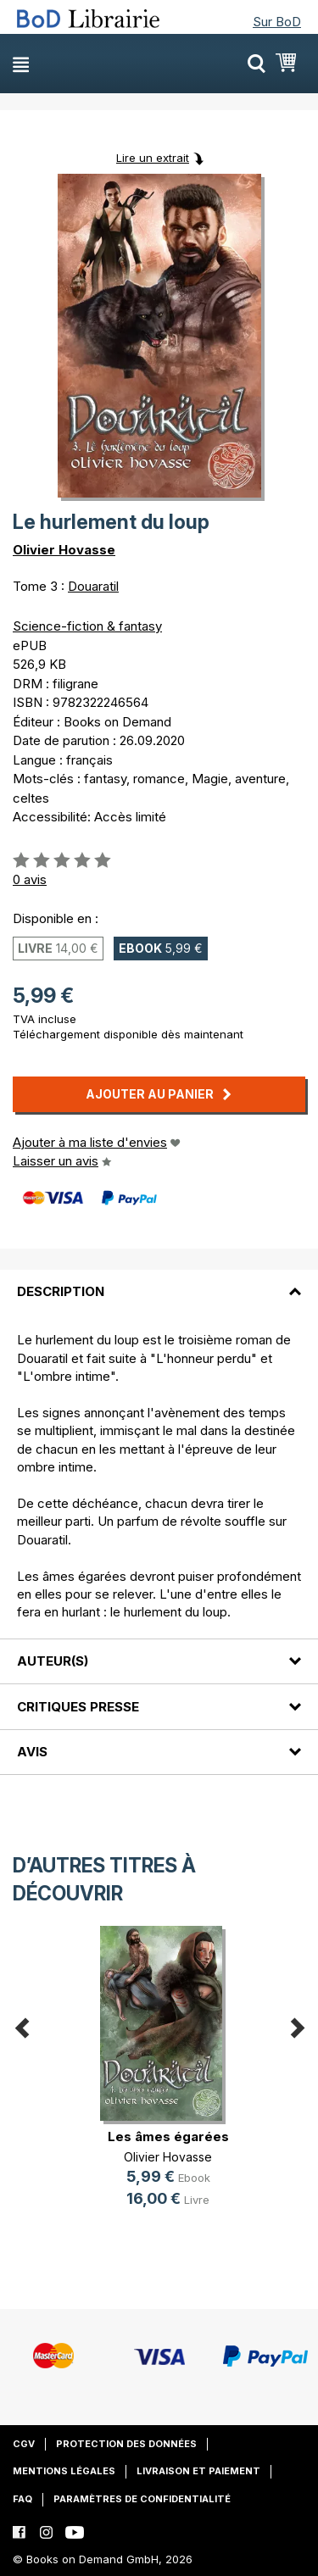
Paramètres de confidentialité (142, 2499)
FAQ (22, 2499)
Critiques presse (78, 1707)
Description (60, 1291)
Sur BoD (277, 22)
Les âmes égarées (168, 2136)
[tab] (159, 1282)
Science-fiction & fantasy (87, 626)
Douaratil (93, 586)
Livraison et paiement (198, 2471)
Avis (32, 1752)
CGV (24, 2444)
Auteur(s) (52, 1661)
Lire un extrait (152, 157)
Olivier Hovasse (64, 550)
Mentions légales (64, 2471)
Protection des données (126, 2444)
